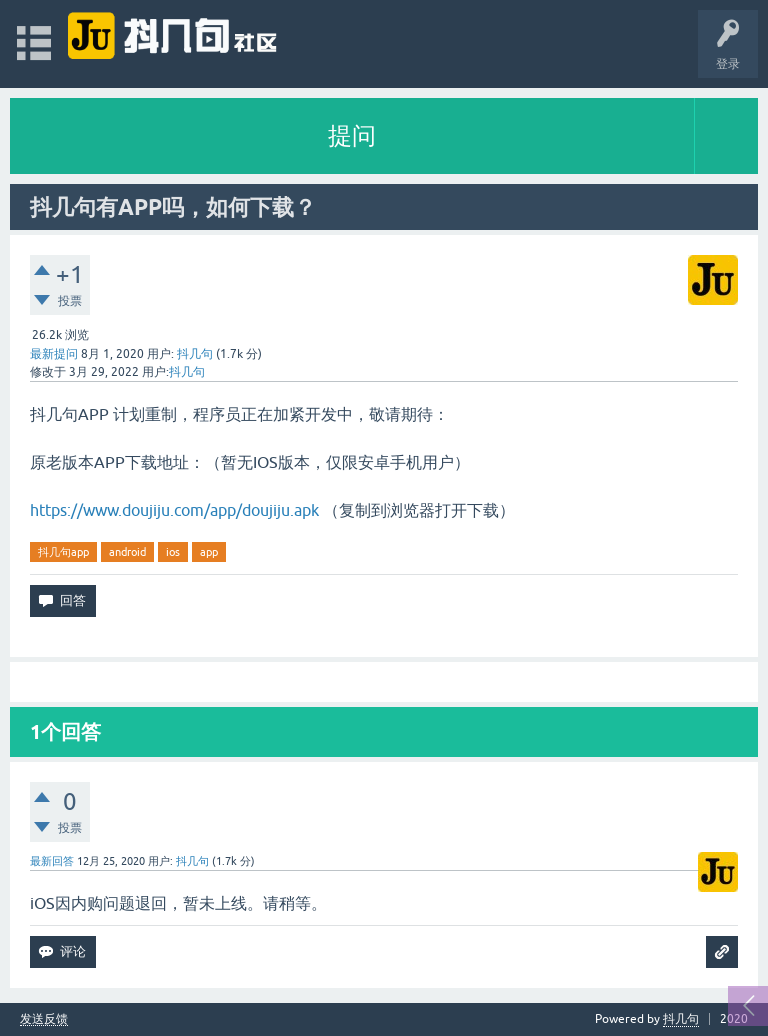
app (209, 552)
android (127, 552)
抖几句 (681, 1019)
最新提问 (54, 354)
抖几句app (63, 552)
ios (173, 552)
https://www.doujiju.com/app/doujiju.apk (174, 510)
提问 (352, 135)
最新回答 (52, 861)
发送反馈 (44, 1019)
